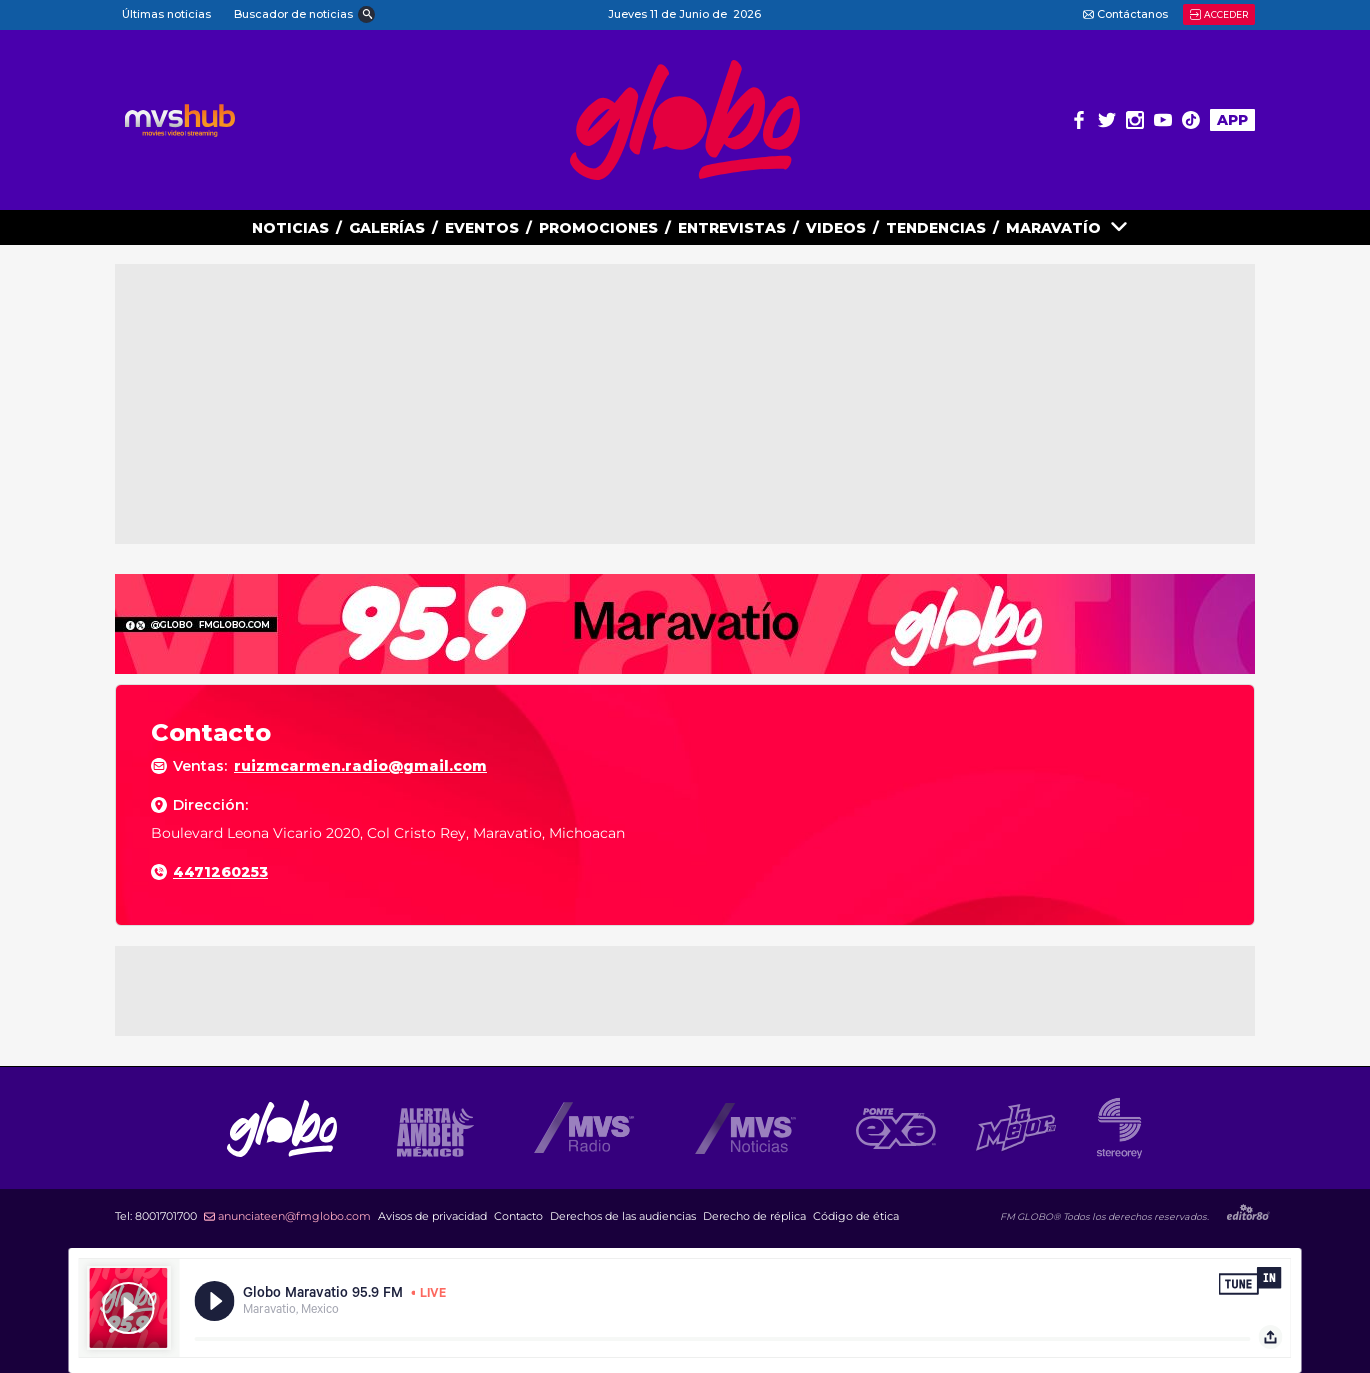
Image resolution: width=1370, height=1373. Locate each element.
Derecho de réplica (754, 1216)
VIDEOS (836, 228)
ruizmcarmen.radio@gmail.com (360, 766)
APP (1232, 120)
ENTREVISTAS (732, 228)
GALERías (387, 228)
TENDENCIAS (936, 228)
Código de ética (856, 1216)
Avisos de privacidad (432, 1216)
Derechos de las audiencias (623, 1216)
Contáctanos (1125, 14)
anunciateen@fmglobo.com (287, 1216)
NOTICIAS (290, 228)
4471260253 (220, 872)
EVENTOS (482, 228)
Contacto (518, 1216)
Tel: (156, 1216)
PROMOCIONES (598, 228)
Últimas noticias (166, 14)
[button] (303, 15)
